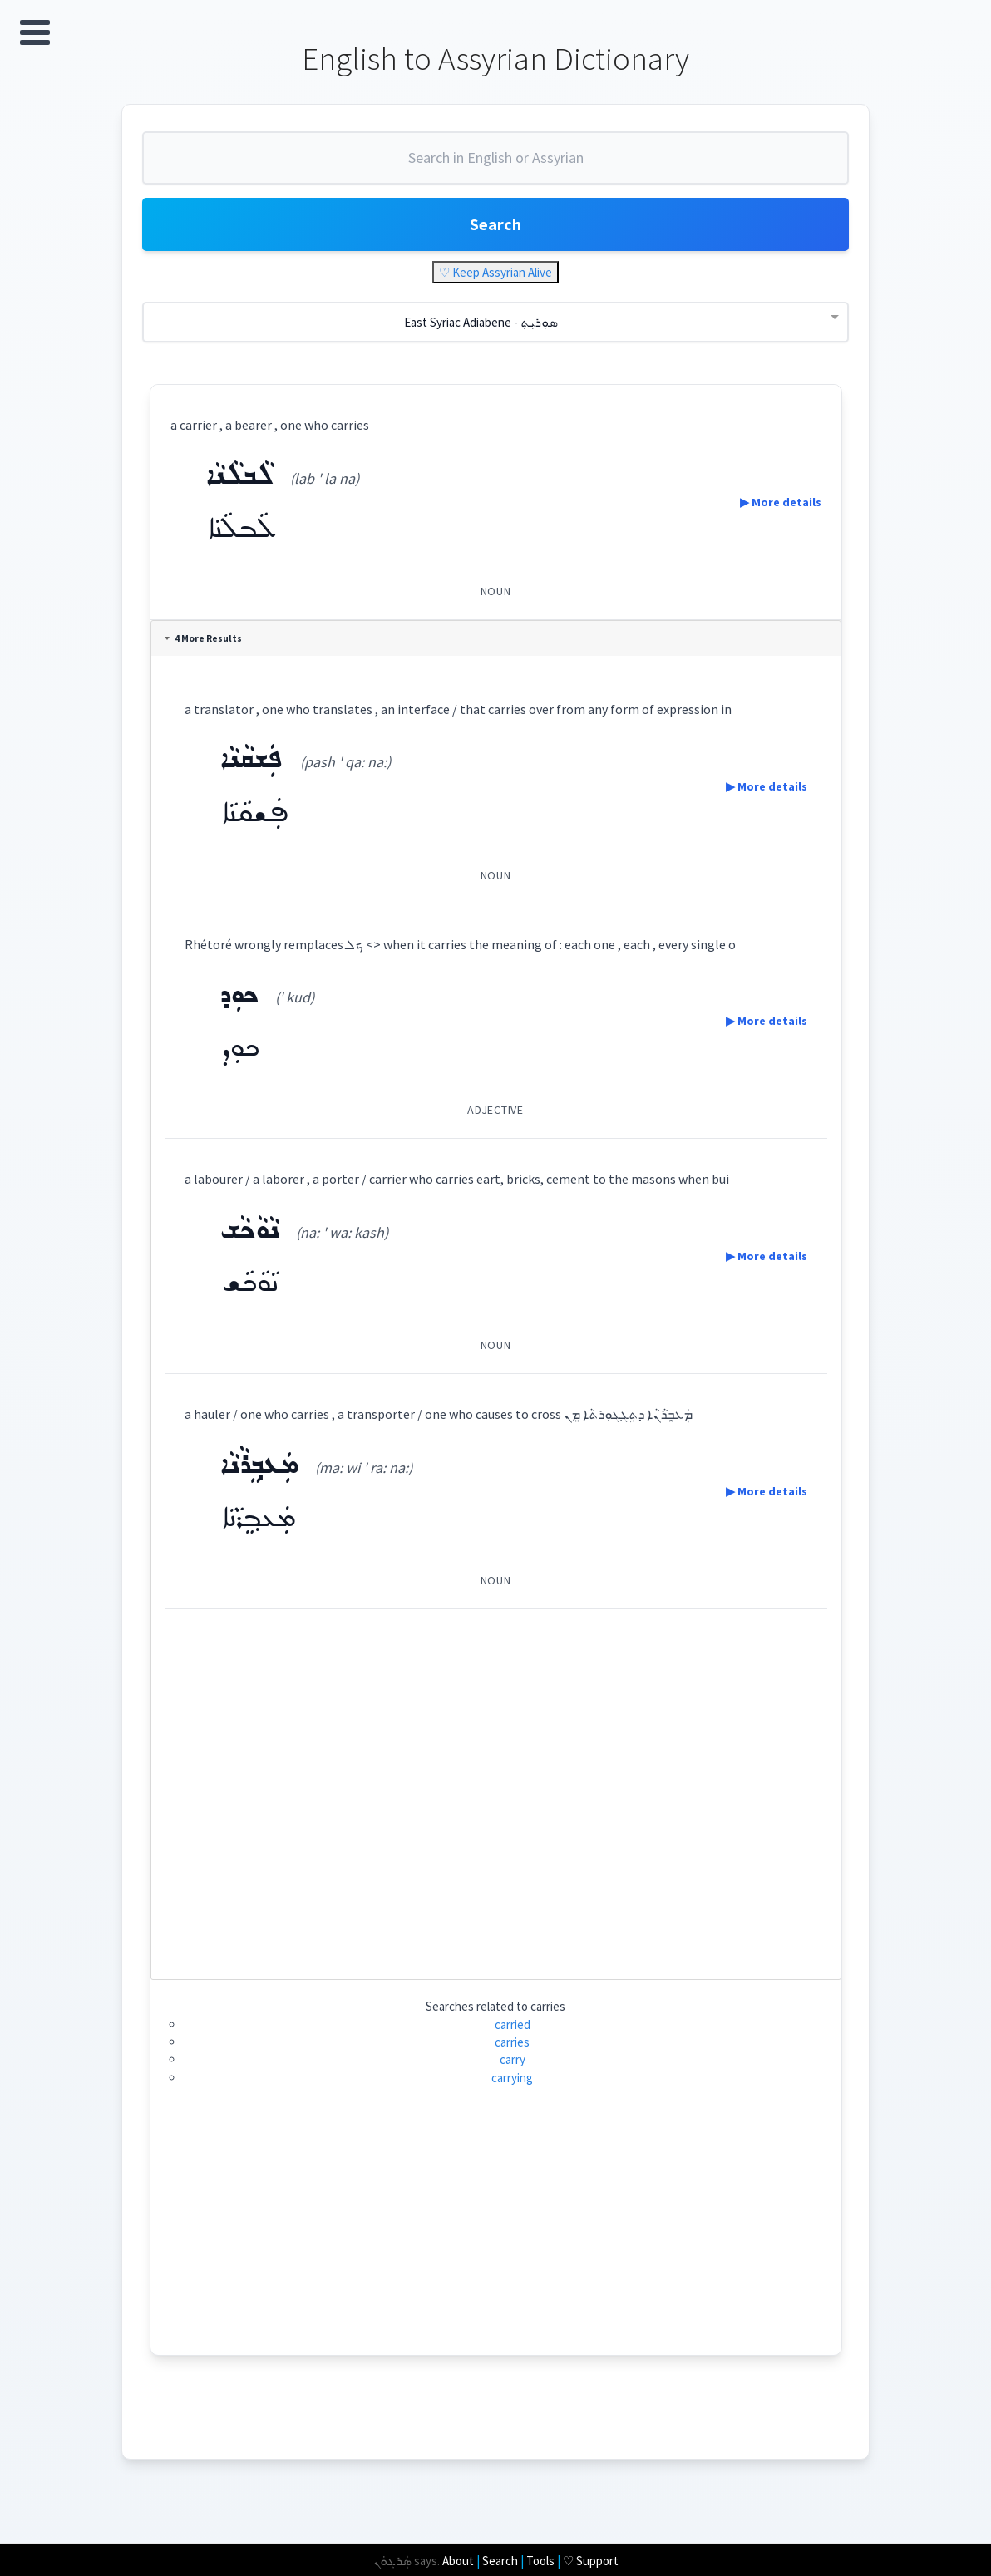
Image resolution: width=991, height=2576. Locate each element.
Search (495, 224)
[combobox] (495, 164)
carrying (512, 2078)
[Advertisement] (496, 1787)
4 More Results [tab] (203, 638)
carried (512, 2024)
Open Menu (35, 32)
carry (512, 2059)
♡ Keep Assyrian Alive (495, 272)
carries (512, 2042)
